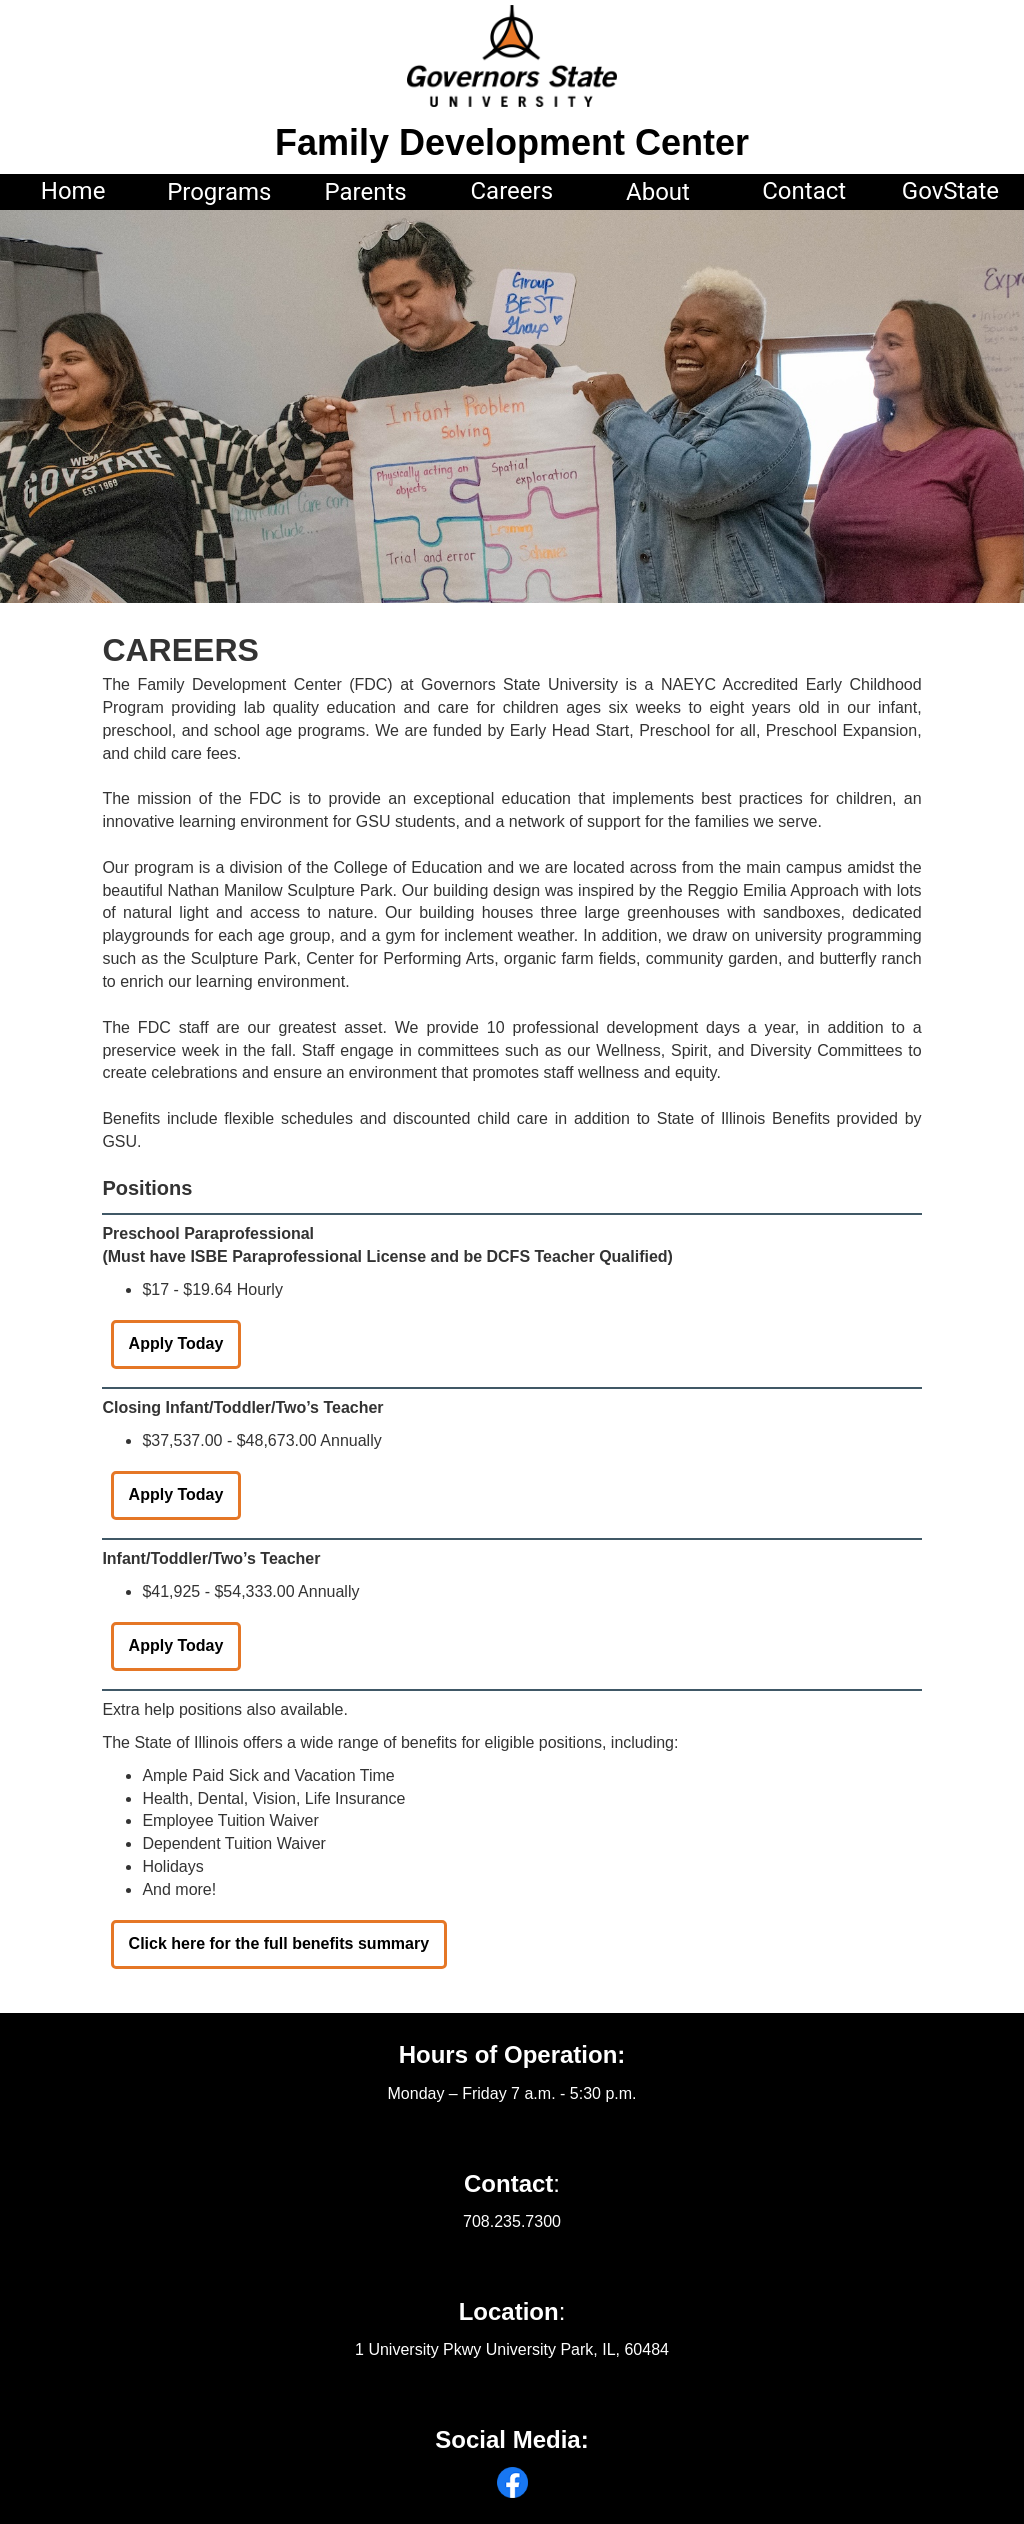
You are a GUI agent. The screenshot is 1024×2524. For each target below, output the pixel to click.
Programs (219, 192)
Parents (365, 192)
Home (73, 191)
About (658, 192)
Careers (511, 191)
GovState (950, 191)
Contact (804, 191)
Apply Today (176, 1343)
